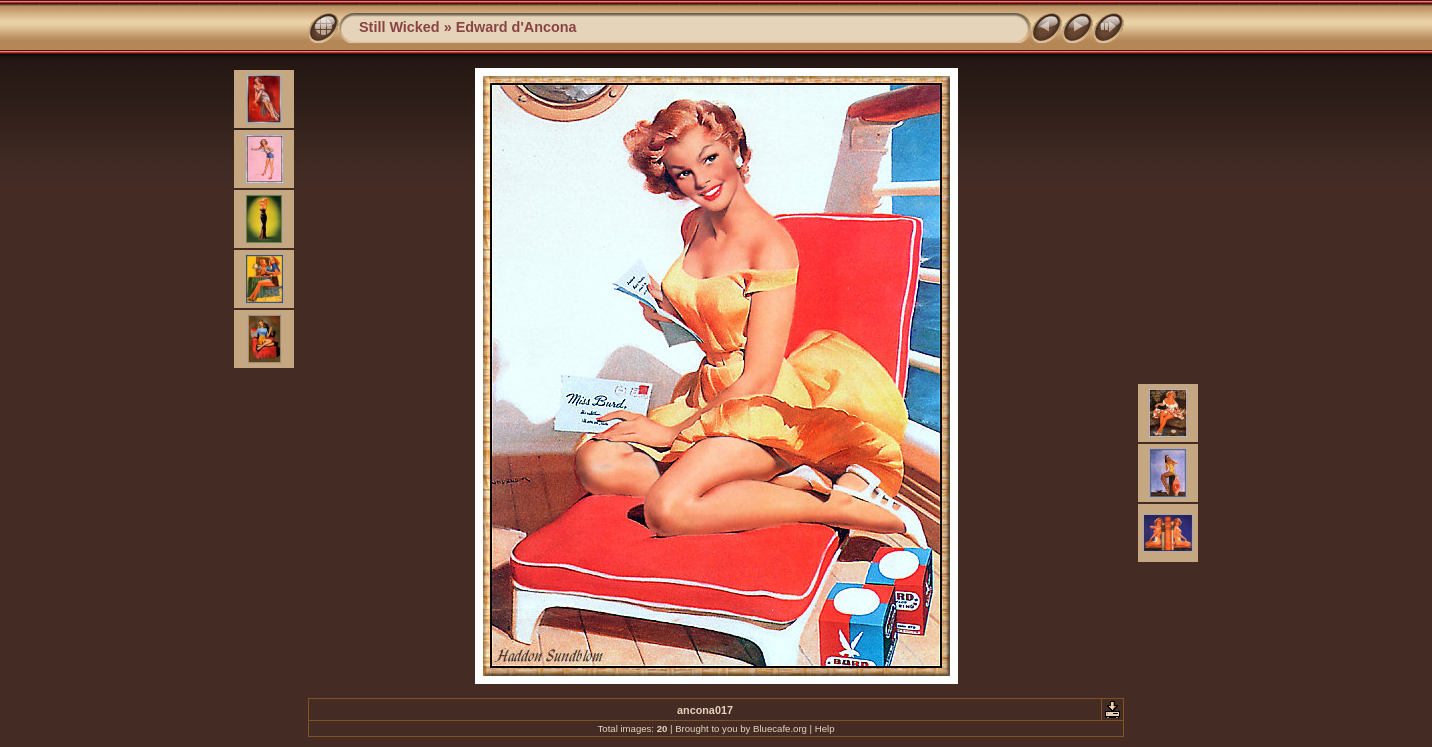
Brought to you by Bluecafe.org (741, 728)
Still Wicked (399, 27)
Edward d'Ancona (516, 27)
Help (825, 728)
